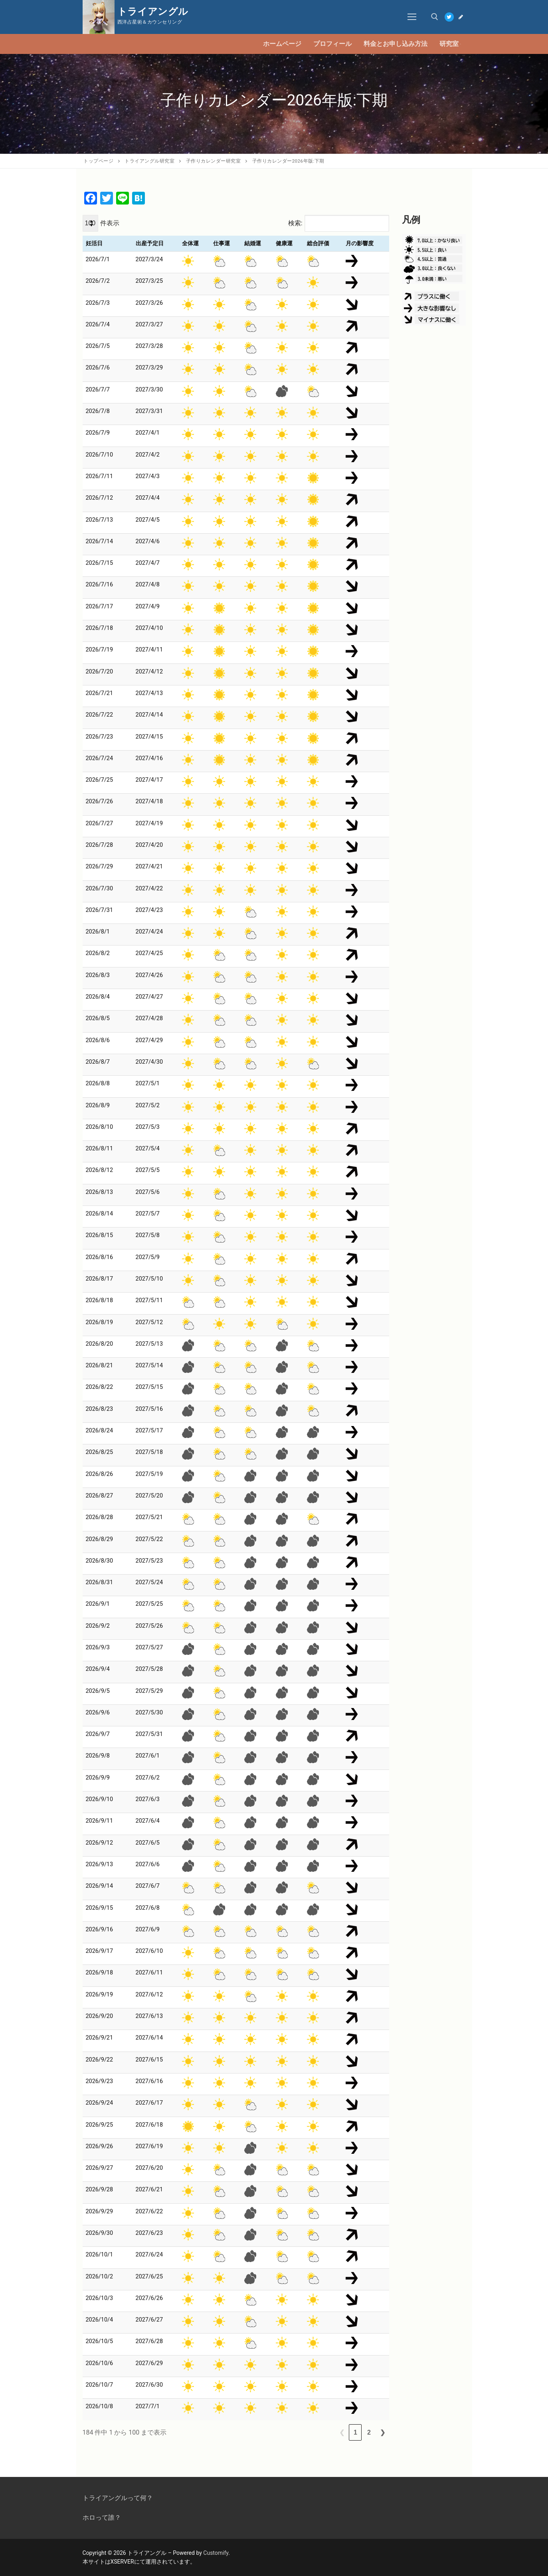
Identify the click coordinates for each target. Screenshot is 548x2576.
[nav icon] (412, 17)
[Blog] (460, 17)
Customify (215, 2553)
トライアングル (152, 11)
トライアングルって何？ (118, 2498)
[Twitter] (449, 17)
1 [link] (355, 2432)
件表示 (109, 223)
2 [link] (369, 2432)
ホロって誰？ (102, 2517)
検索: (295, 223)
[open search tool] (434, 16)
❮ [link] (341, 2432)
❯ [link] (382, 2432)
